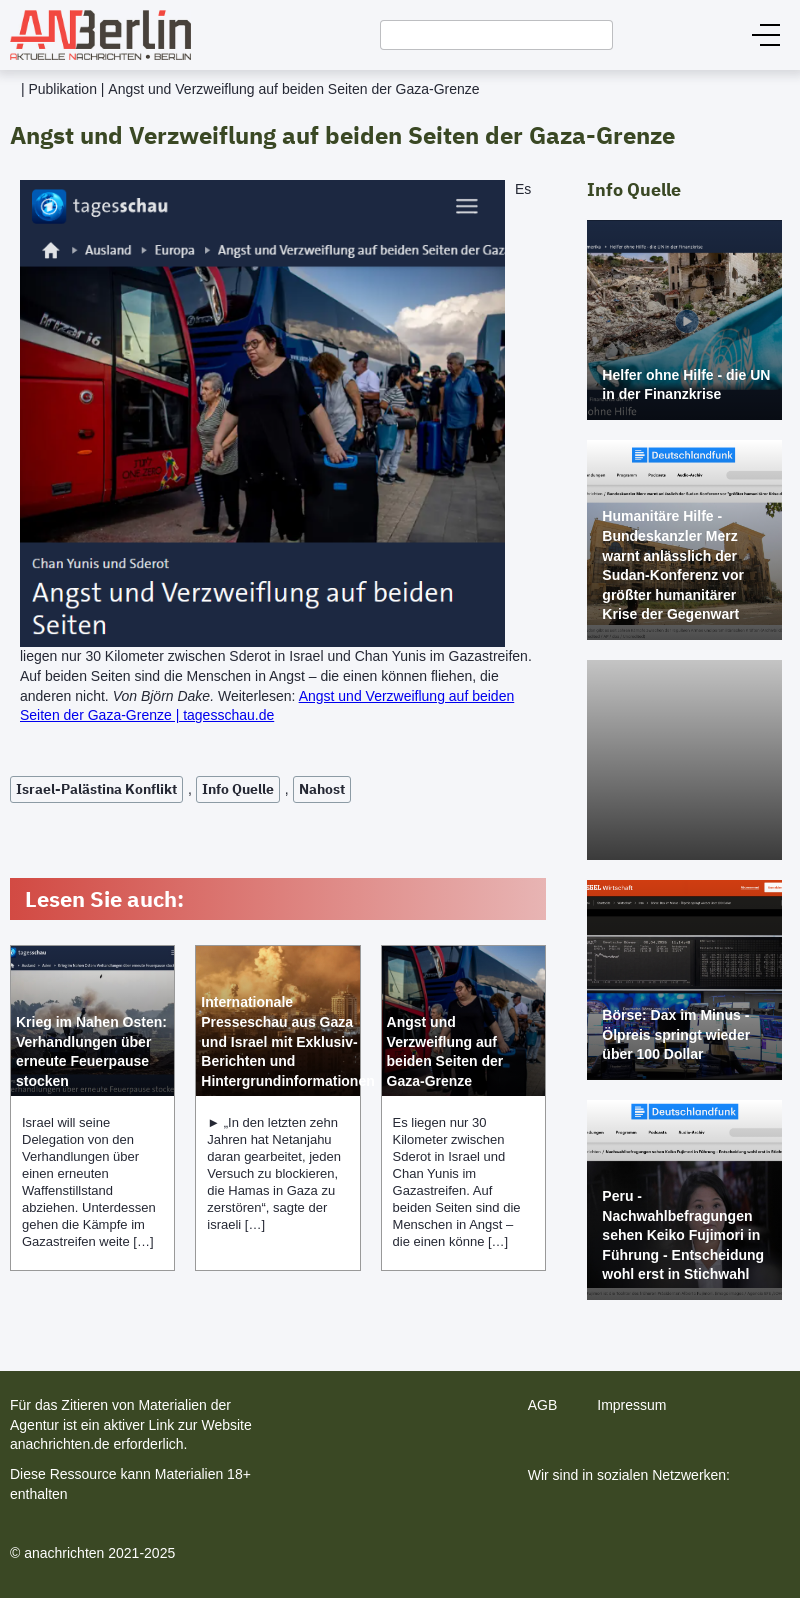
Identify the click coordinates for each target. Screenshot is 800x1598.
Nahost (322, 789)
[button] (766, 35)
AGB (543, 1405)
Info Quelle (238, 789)
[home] (95, 35)
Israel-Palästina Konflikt (96, 789)
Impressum (631, 1405)
